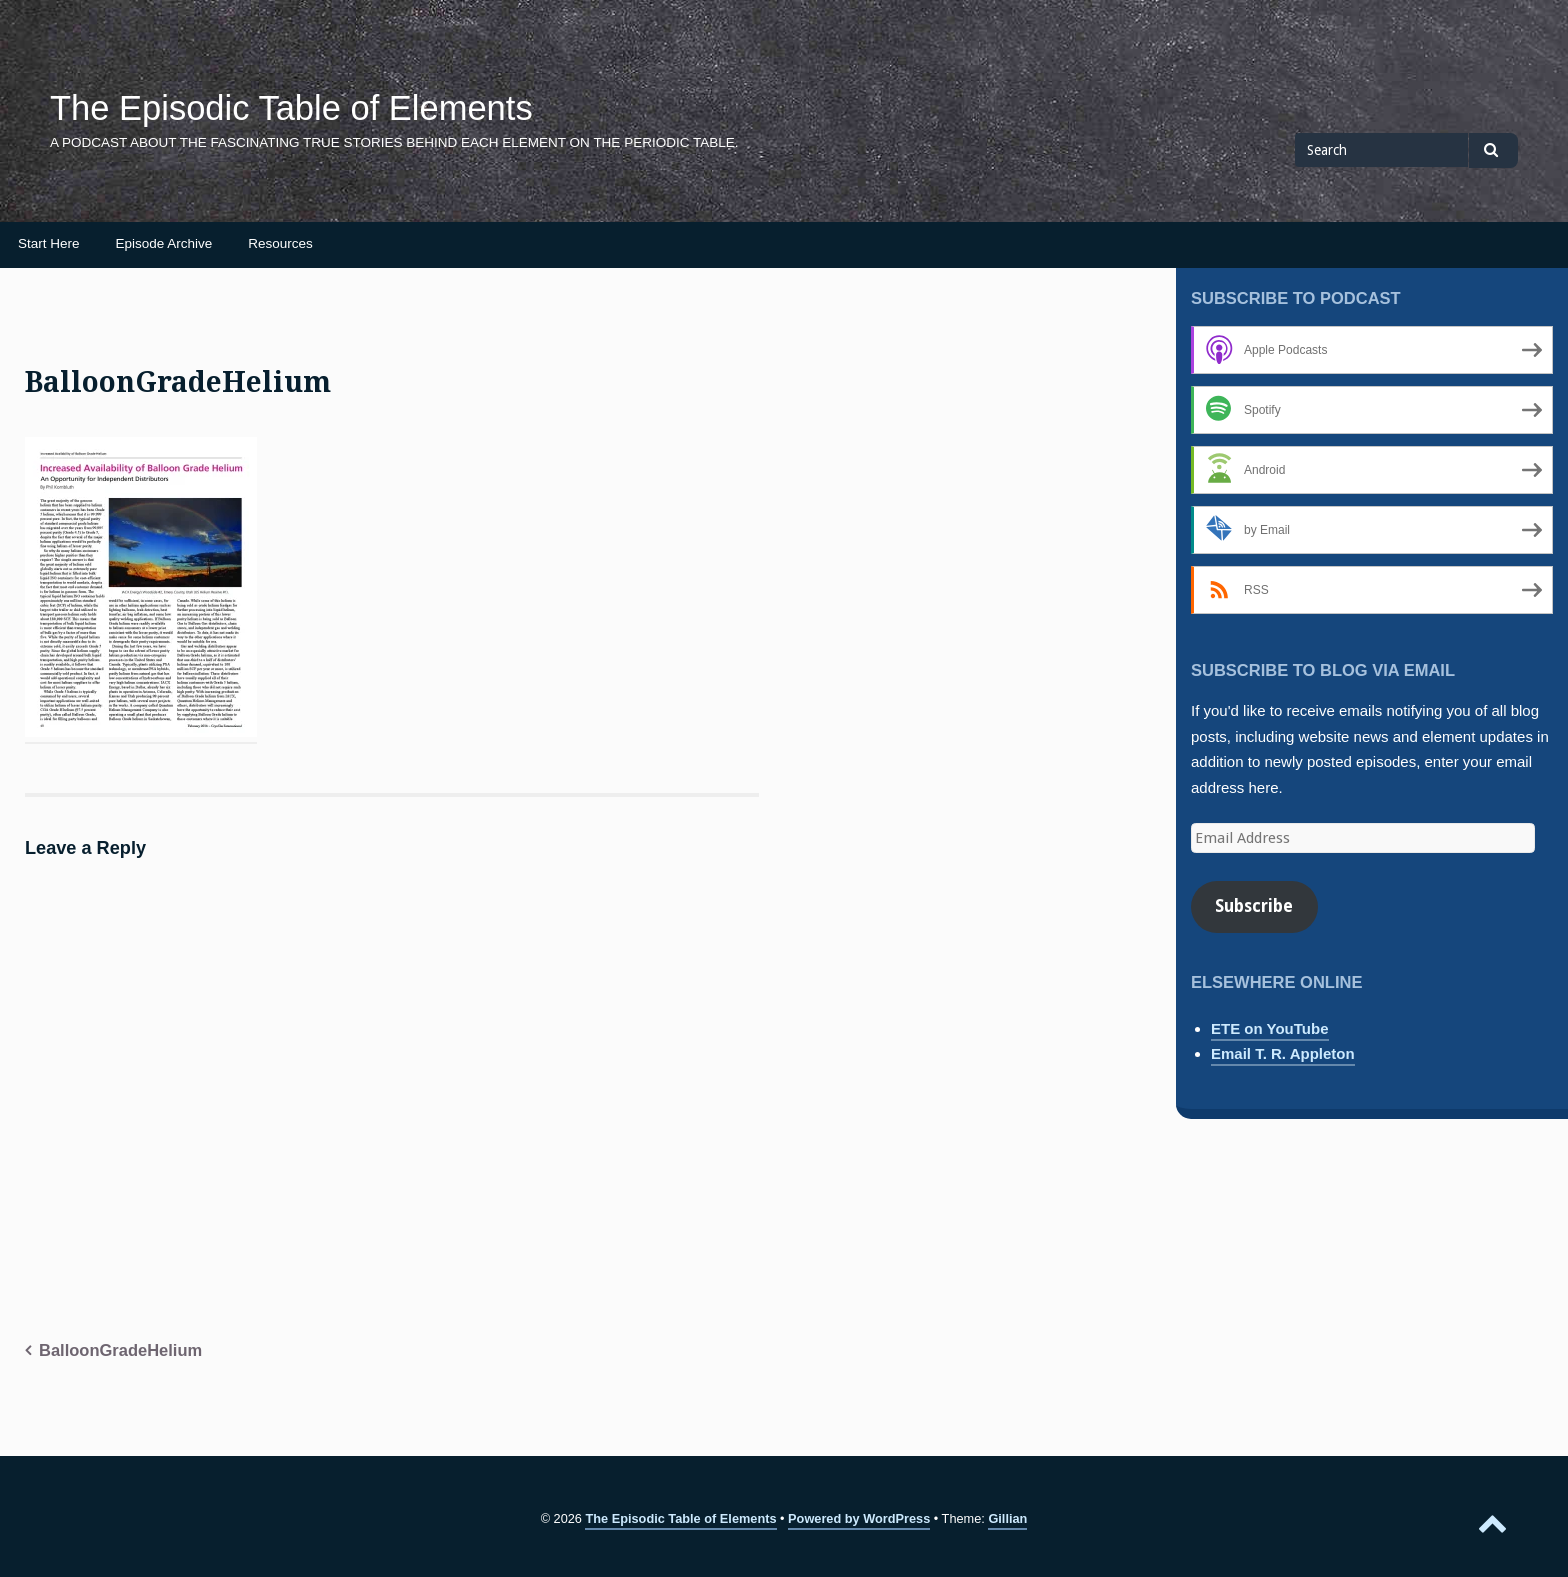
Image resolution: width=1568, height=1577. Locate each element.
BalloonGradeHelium (120, 1350)
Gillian (1007, 1518)
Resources (280, 243)
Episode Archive (164, 243)
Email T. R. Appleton (1283, 1053)
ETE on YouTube (1270, 1028)
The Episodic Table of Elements (291, 108)
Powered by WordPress (859, 1518)
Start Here (49, 243)
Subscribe (1254, 906)
